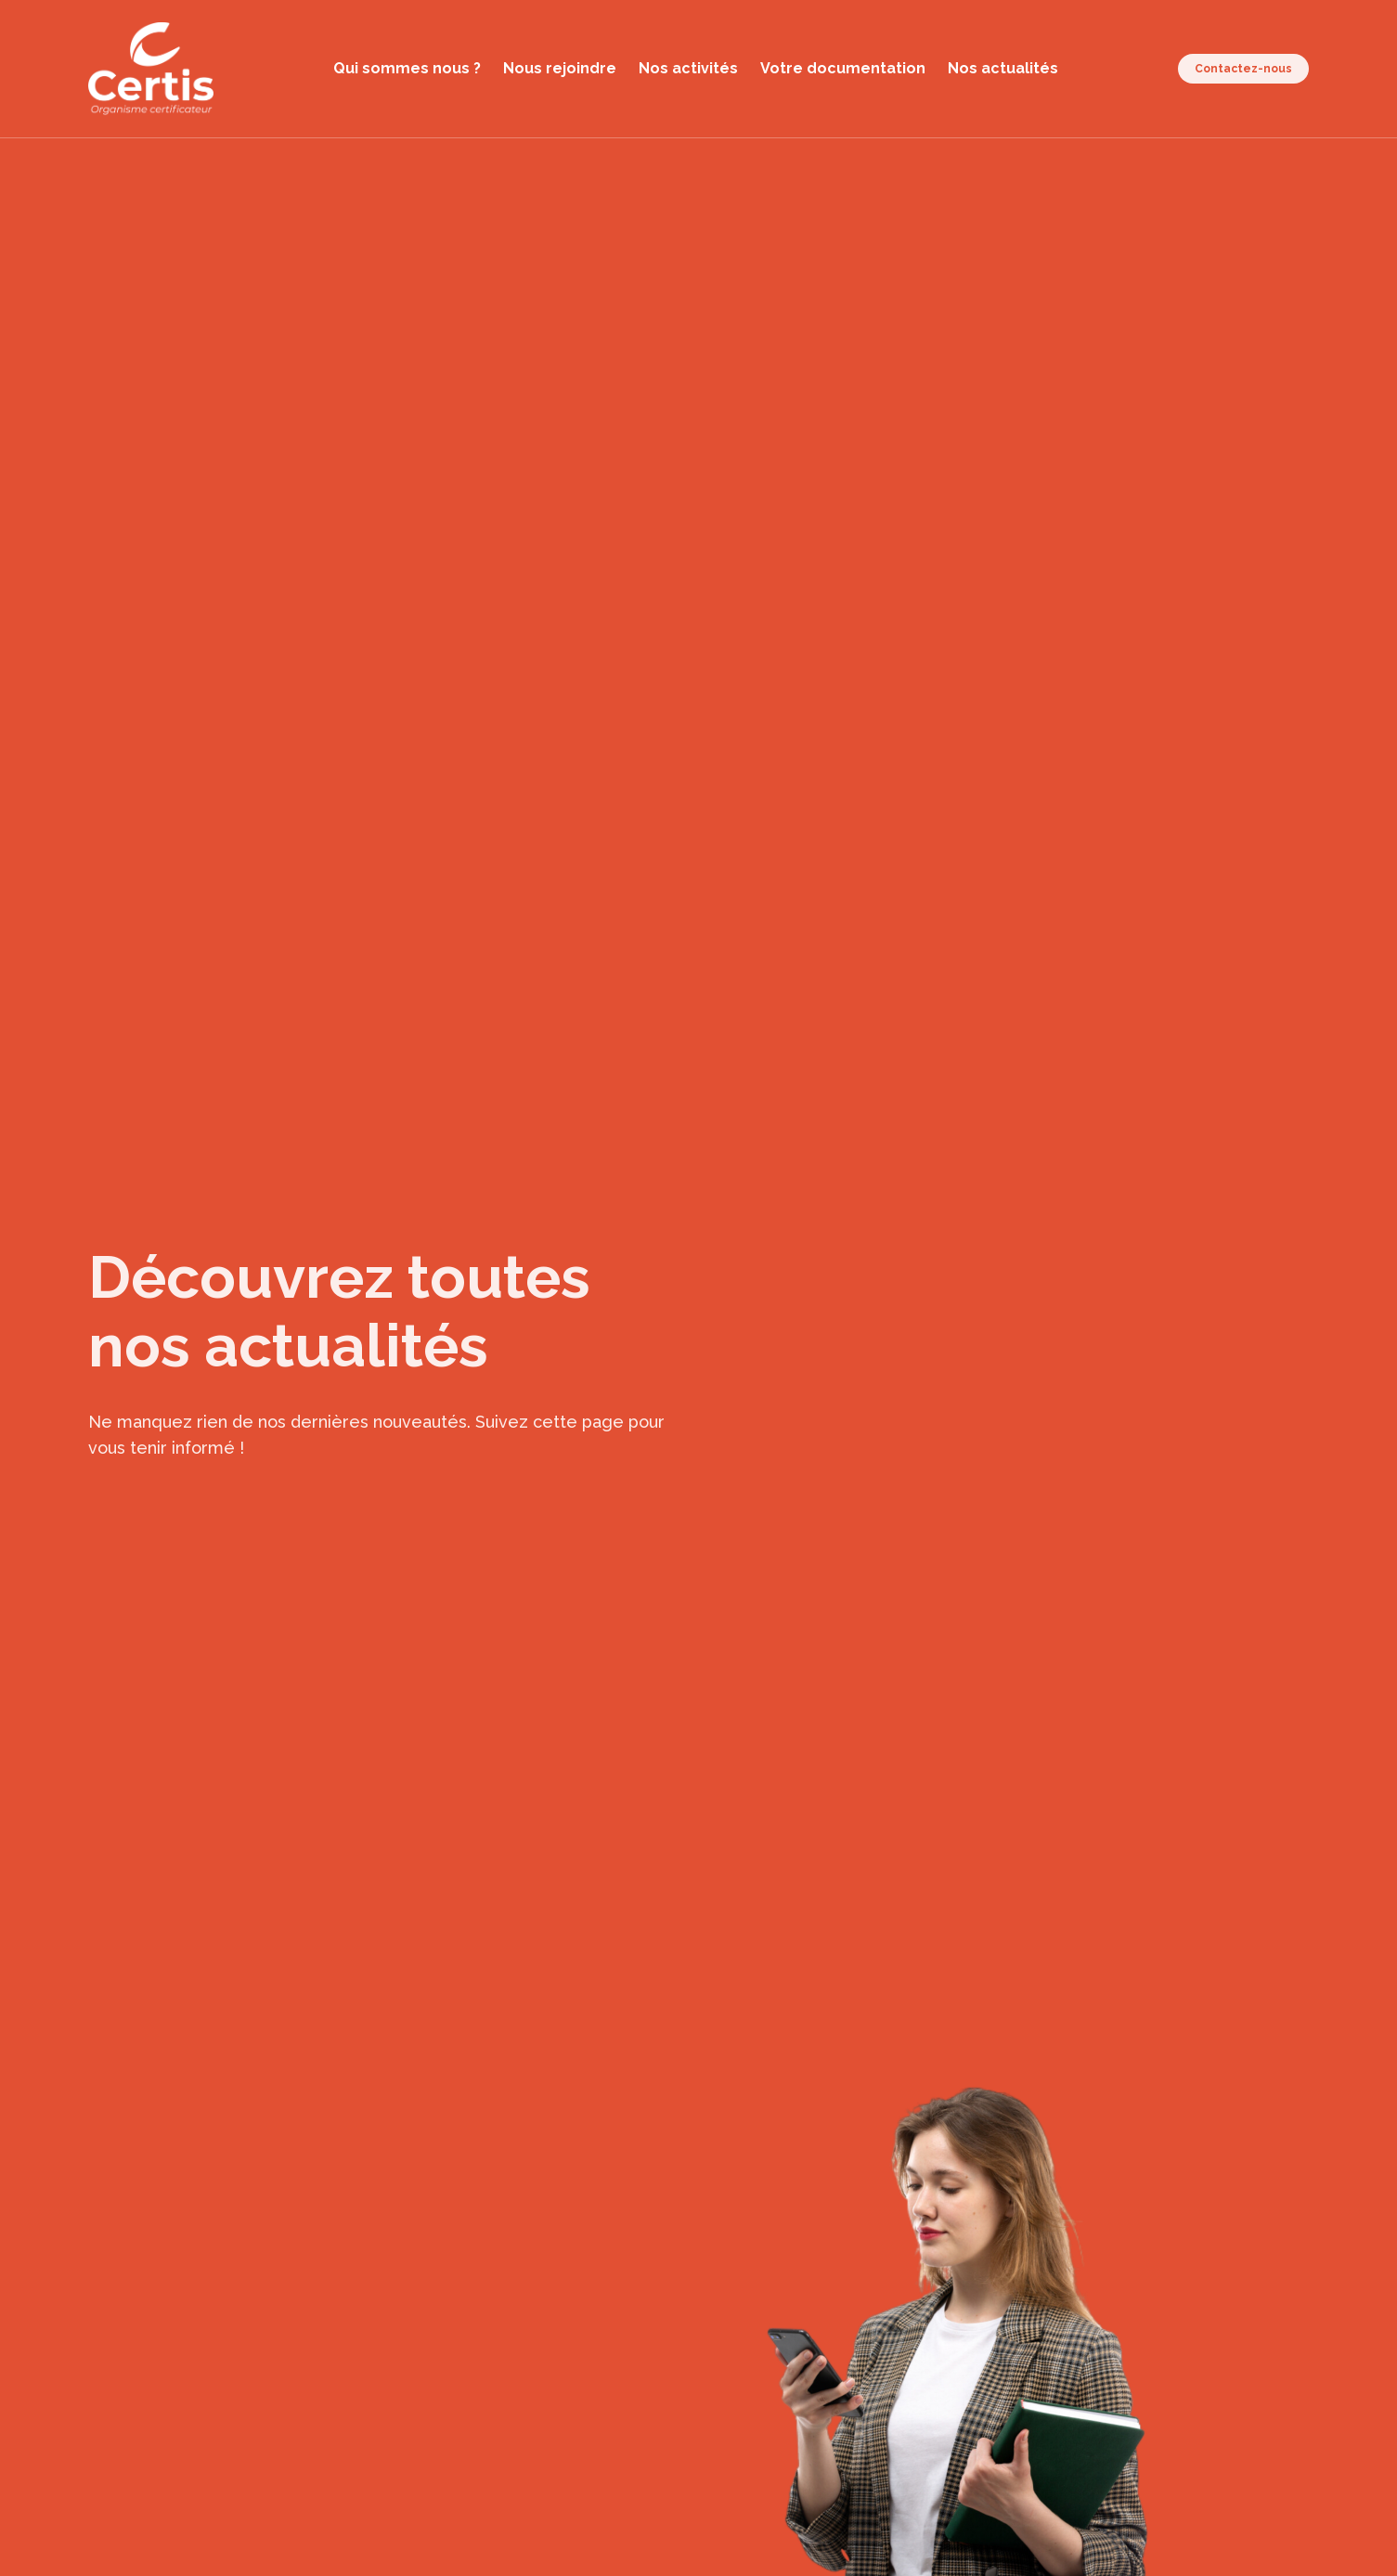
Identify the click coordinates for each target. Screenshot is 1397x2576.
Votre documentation (842, 68)
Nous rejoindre (559, 68)
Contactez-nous (1243, 68)
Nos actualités (1003, 68)
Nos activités (688, 68)
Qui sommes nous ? (407, 68)
